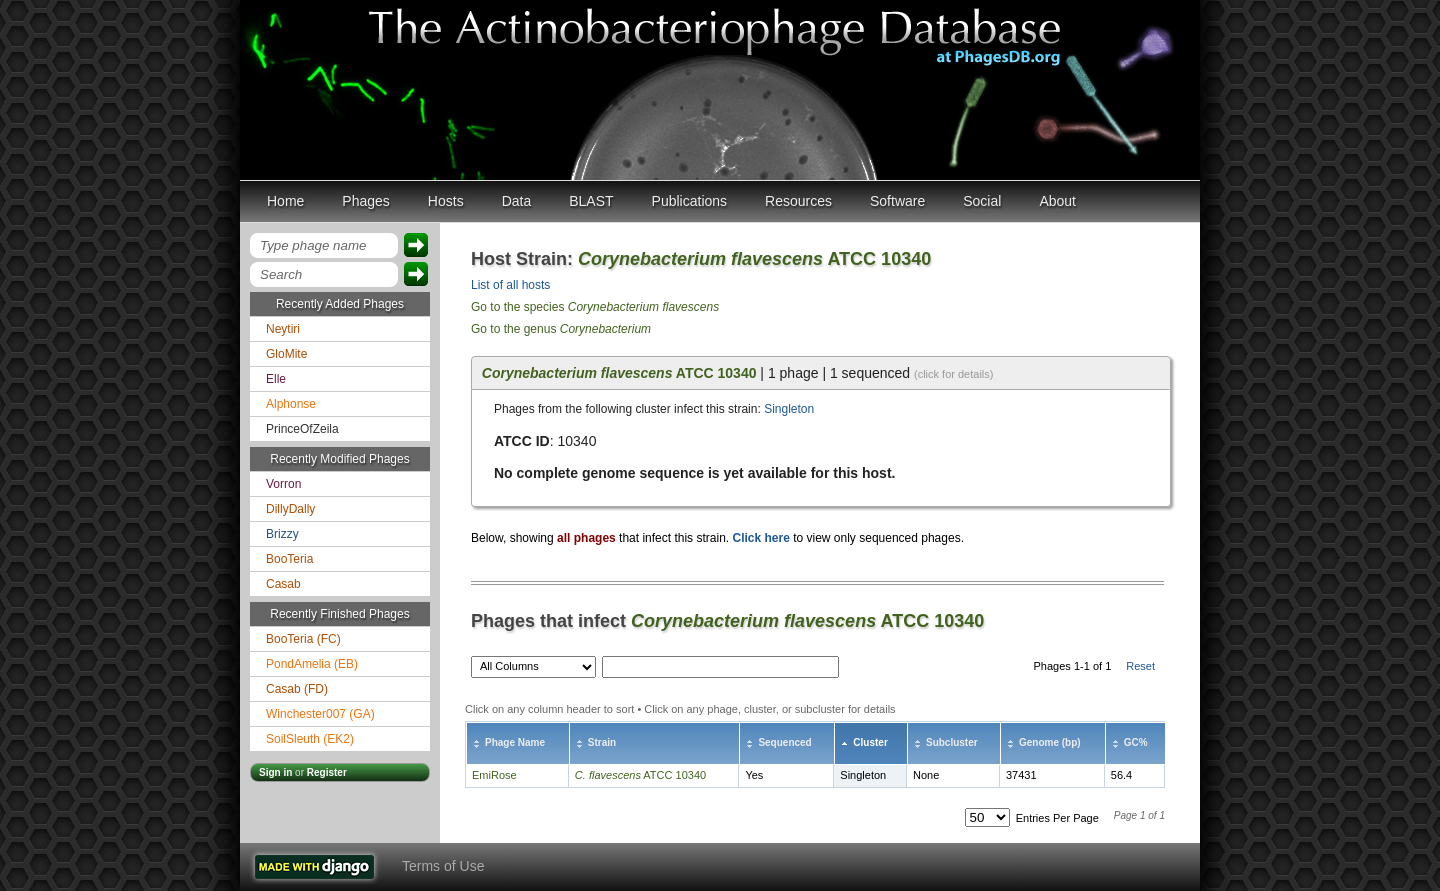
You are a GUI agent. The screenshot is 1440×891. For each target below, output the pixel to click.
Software (897, 201)
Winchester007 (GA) (320, 714)
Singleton (789, 409)
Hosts (446, 201)
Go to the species (595, 307)
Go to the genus (561, 329)
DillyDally (290, 509)
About (1057, 201)
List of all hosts (510, 285)
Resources (798, 201)
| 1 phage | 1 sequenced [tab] (738, 373)
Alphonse (291, 404)
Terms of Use (443, 866)
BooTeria (289, 559)
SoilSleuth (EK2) (310, 739)
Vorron (283, 484)
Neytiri (283, 329)
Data (517, 201)
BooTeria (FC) (303, 639)
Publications (690, 201)
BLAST (591, 201)
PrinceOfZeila (302, 429)
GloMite (286, 354)
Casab (283, 584)
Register (327, 772)
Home (285, 201)
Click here (760, 538)
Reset (1140, 666)
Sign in (275, 772)
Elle (276, 379)
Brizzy (282, 534)
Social (982, 201)
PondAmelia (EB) (312, 664)
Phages (365, 201)
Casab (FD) (297, 689)
